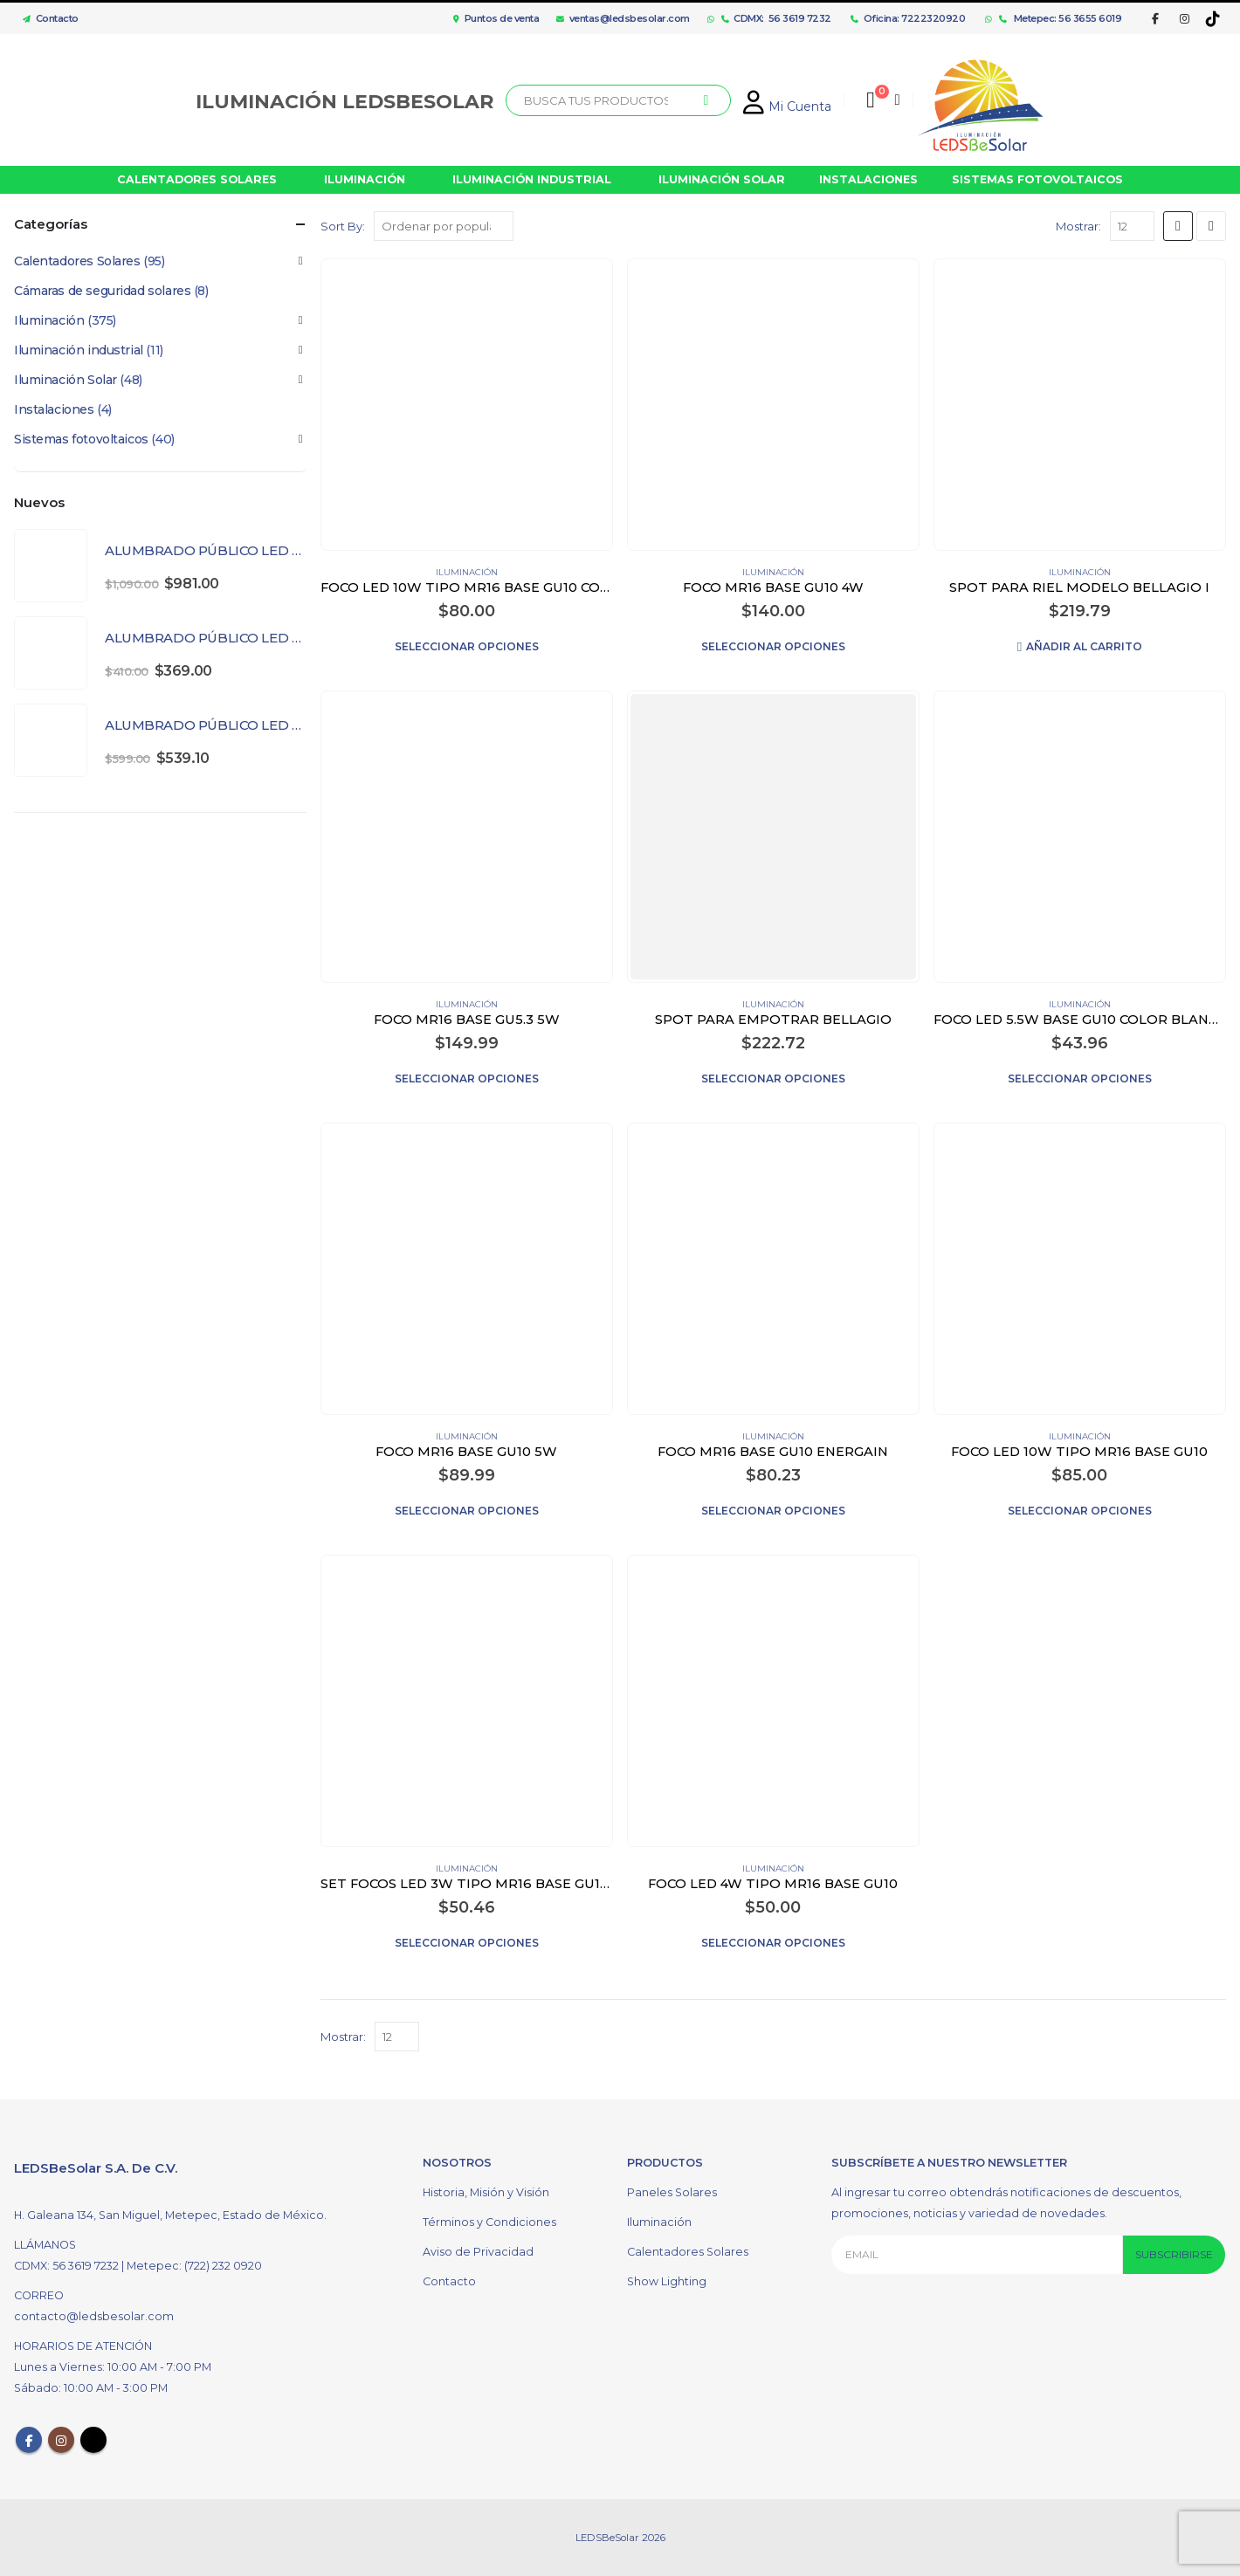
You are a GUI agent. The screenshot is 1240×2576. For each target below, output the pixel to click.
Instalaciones (54, 409)
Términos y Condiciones (489, 2222)
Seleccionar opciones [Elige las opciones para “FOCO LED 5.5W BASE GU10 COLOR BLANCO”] (1080, 1078)
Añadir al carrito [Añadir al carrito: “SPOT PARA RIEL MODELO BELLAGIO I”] (1084, 646)
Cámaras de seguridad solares (102, 291)
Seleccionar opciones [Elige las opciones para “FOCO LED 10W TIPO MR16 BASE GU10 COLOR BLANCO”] (467, 646)
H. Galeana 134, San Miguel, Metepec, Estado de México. (170, 2215)
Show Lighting (666, 2281)
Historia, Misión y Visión (486, 2192)
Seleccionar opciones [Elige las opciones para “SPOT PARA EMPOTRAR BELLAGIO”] (773, 1078)
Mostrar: (1078, 226)
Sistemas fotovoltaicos (81, 439)
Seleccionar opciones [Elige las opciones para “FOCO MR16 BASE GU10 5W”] (467, 1510)
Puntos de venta (496, 18)
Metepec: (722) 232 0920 (194, 2265)
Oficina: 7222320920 (908, 18)
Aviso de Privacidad (478, 2251)
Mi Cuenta (787, 106)
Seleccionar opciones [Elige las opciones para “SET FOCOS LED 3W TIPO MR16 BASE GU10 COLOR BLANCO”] (467, 1942)
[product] (466, 404)
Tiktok (93, 2440)
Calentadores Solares (77, 261)
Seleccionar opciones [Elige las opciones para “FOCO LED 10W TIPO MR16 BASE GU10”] (1080, 1510)
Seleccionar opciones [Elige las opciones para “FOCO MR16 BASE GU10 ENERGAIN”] (773, 1510)
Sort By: (342, 226)
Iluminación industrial (78, 350)
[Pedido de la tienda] (443, 226)
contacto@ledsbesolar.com (94, 2316)
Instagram (61, 2440)
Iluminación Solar (65, 380)
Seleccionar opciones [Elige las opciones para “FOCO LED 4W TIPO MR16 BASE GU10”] (773, 1942)
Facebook (29, 2440)
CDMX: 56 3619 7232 (776, 18)
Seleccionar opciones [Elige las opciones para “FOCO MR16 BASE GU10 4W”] (773, 646)
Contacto (46, 18)
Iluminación (467, 572)
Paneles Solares (672, 2192)
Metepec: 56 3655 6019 (1060, 18)
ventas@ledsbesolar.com (623, 18)
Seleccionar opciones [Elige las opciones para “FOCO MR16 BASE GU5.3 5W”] (467, 1078)
